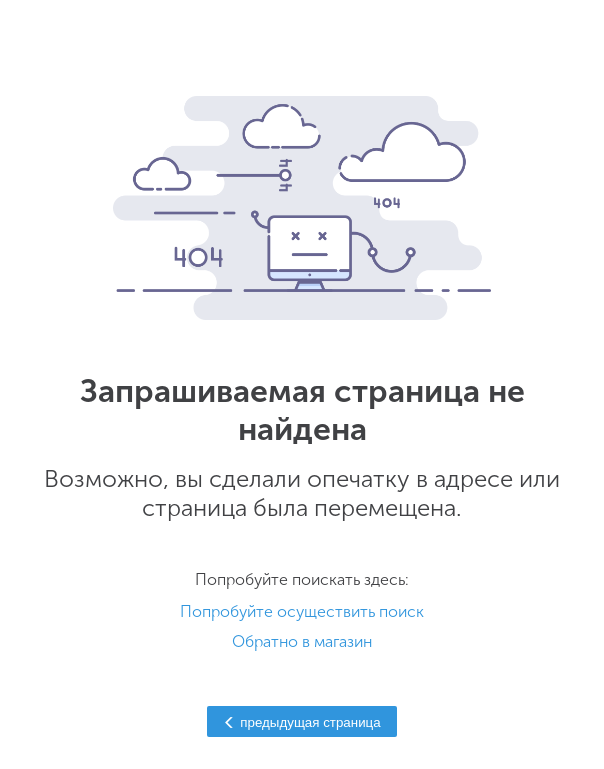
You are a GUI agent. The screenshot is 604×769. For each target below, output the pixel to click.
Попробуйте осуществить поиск (302, 611)
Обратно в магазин (302, 641)
